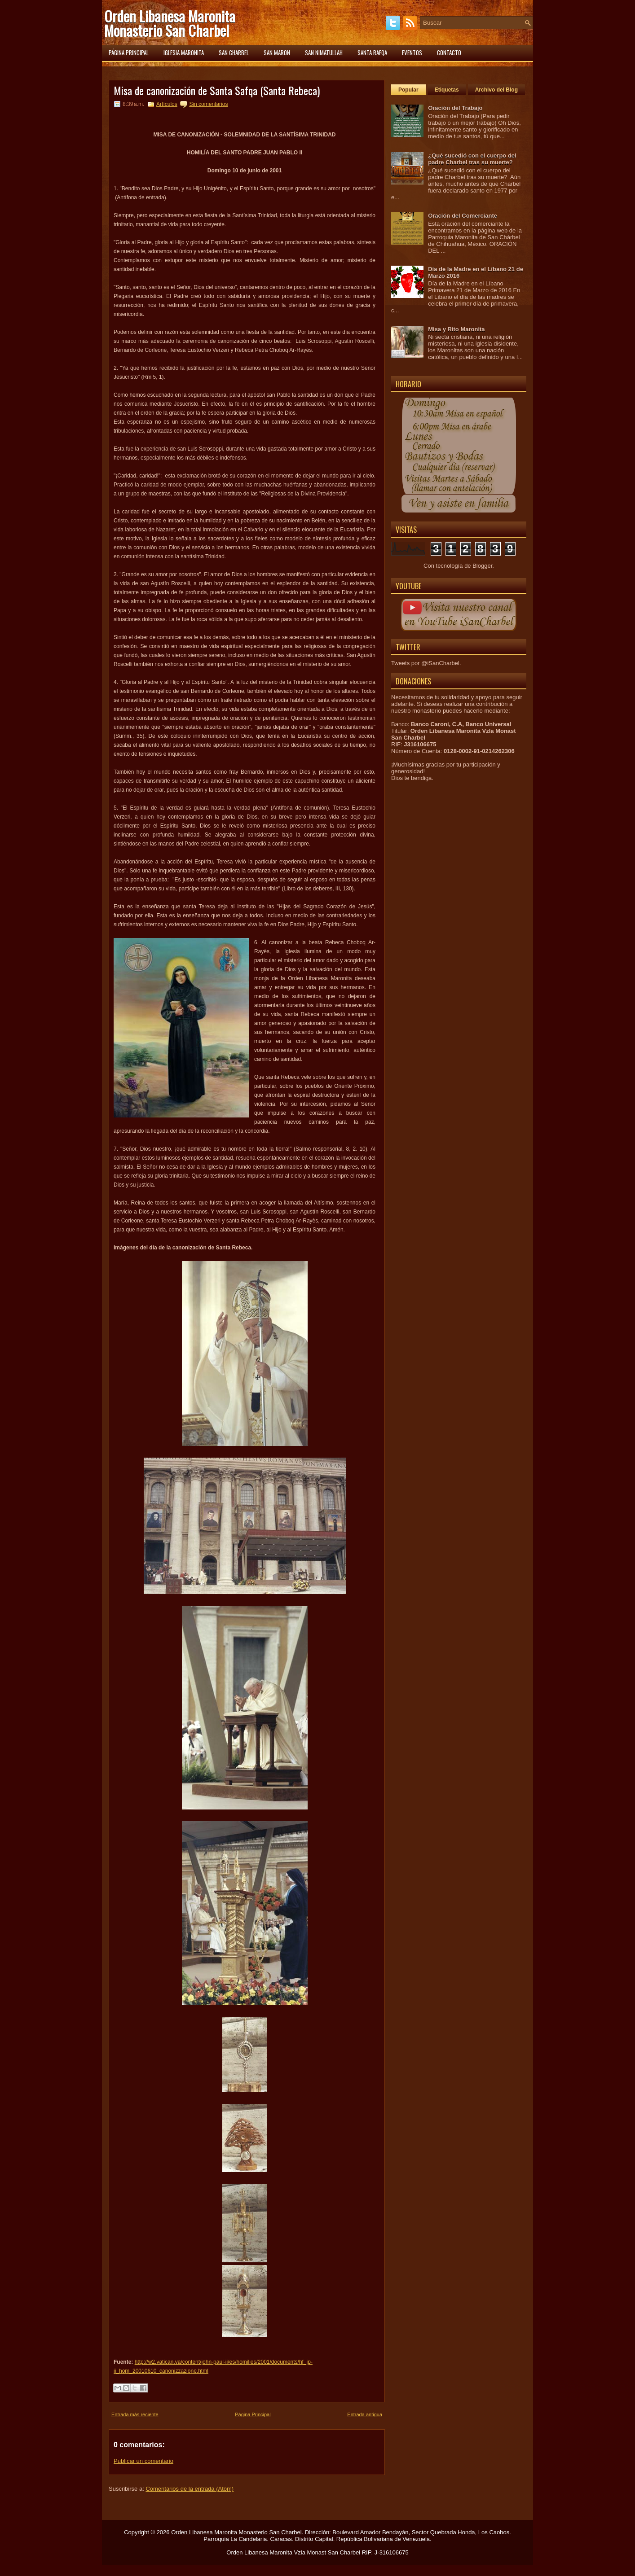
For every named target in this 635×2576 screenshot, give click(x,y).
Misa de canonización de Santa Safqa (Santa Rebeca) (217, 90)
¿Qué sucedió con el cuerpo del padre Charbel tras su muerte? (472, 159)
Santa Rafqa (372, 52)
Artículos (166, 104)
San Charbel (234, 52)
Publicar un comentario (143, 2461)
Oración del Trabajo (455, 108)
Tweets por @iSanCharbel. (426, 663)
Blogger (482, 565)
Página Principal (253, 2414)
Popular (408, 90)
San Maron (277, 52)
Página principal (129, 52)
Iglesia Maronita (183, 52)
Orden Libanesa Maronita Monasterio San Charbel (169, 23)
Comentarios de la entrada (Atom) (190, 2488)
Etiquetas (447, 90)
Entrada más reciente (135, 2414)
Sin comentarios (208, 104)
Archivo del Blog (496, 90)
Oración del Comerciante (462, 215)
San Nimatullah (324, 52)
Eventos (412, 52)
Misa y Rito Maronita (456, 329)
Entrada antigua (364, 2414)
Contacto (449, 52)
